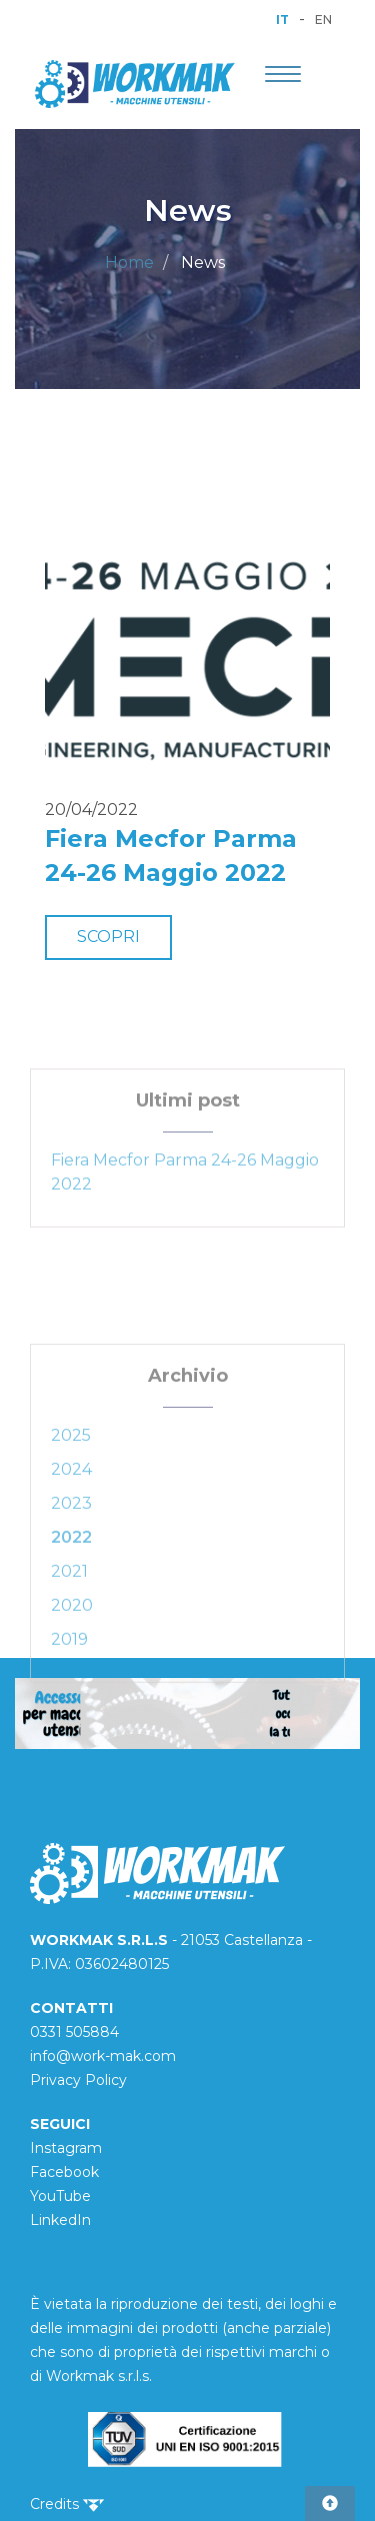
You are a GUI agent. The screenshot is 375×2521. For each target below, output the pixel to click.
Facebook (64, 2172)
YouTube (60, 2196)
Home (129, 262)
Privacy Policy (78, 2080)
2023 (71, 1554)
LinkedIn (60, 2220)
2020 (72, 1656)
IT (282, 19)
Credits (67, 2504)
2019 (69, 1690)
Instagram (66, 2148)
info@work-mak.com (103, 2056)
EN (323, 19)
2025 (71, 1486)
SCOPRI (108, 936)
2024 (71, 1520)
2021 (69, 1622)
